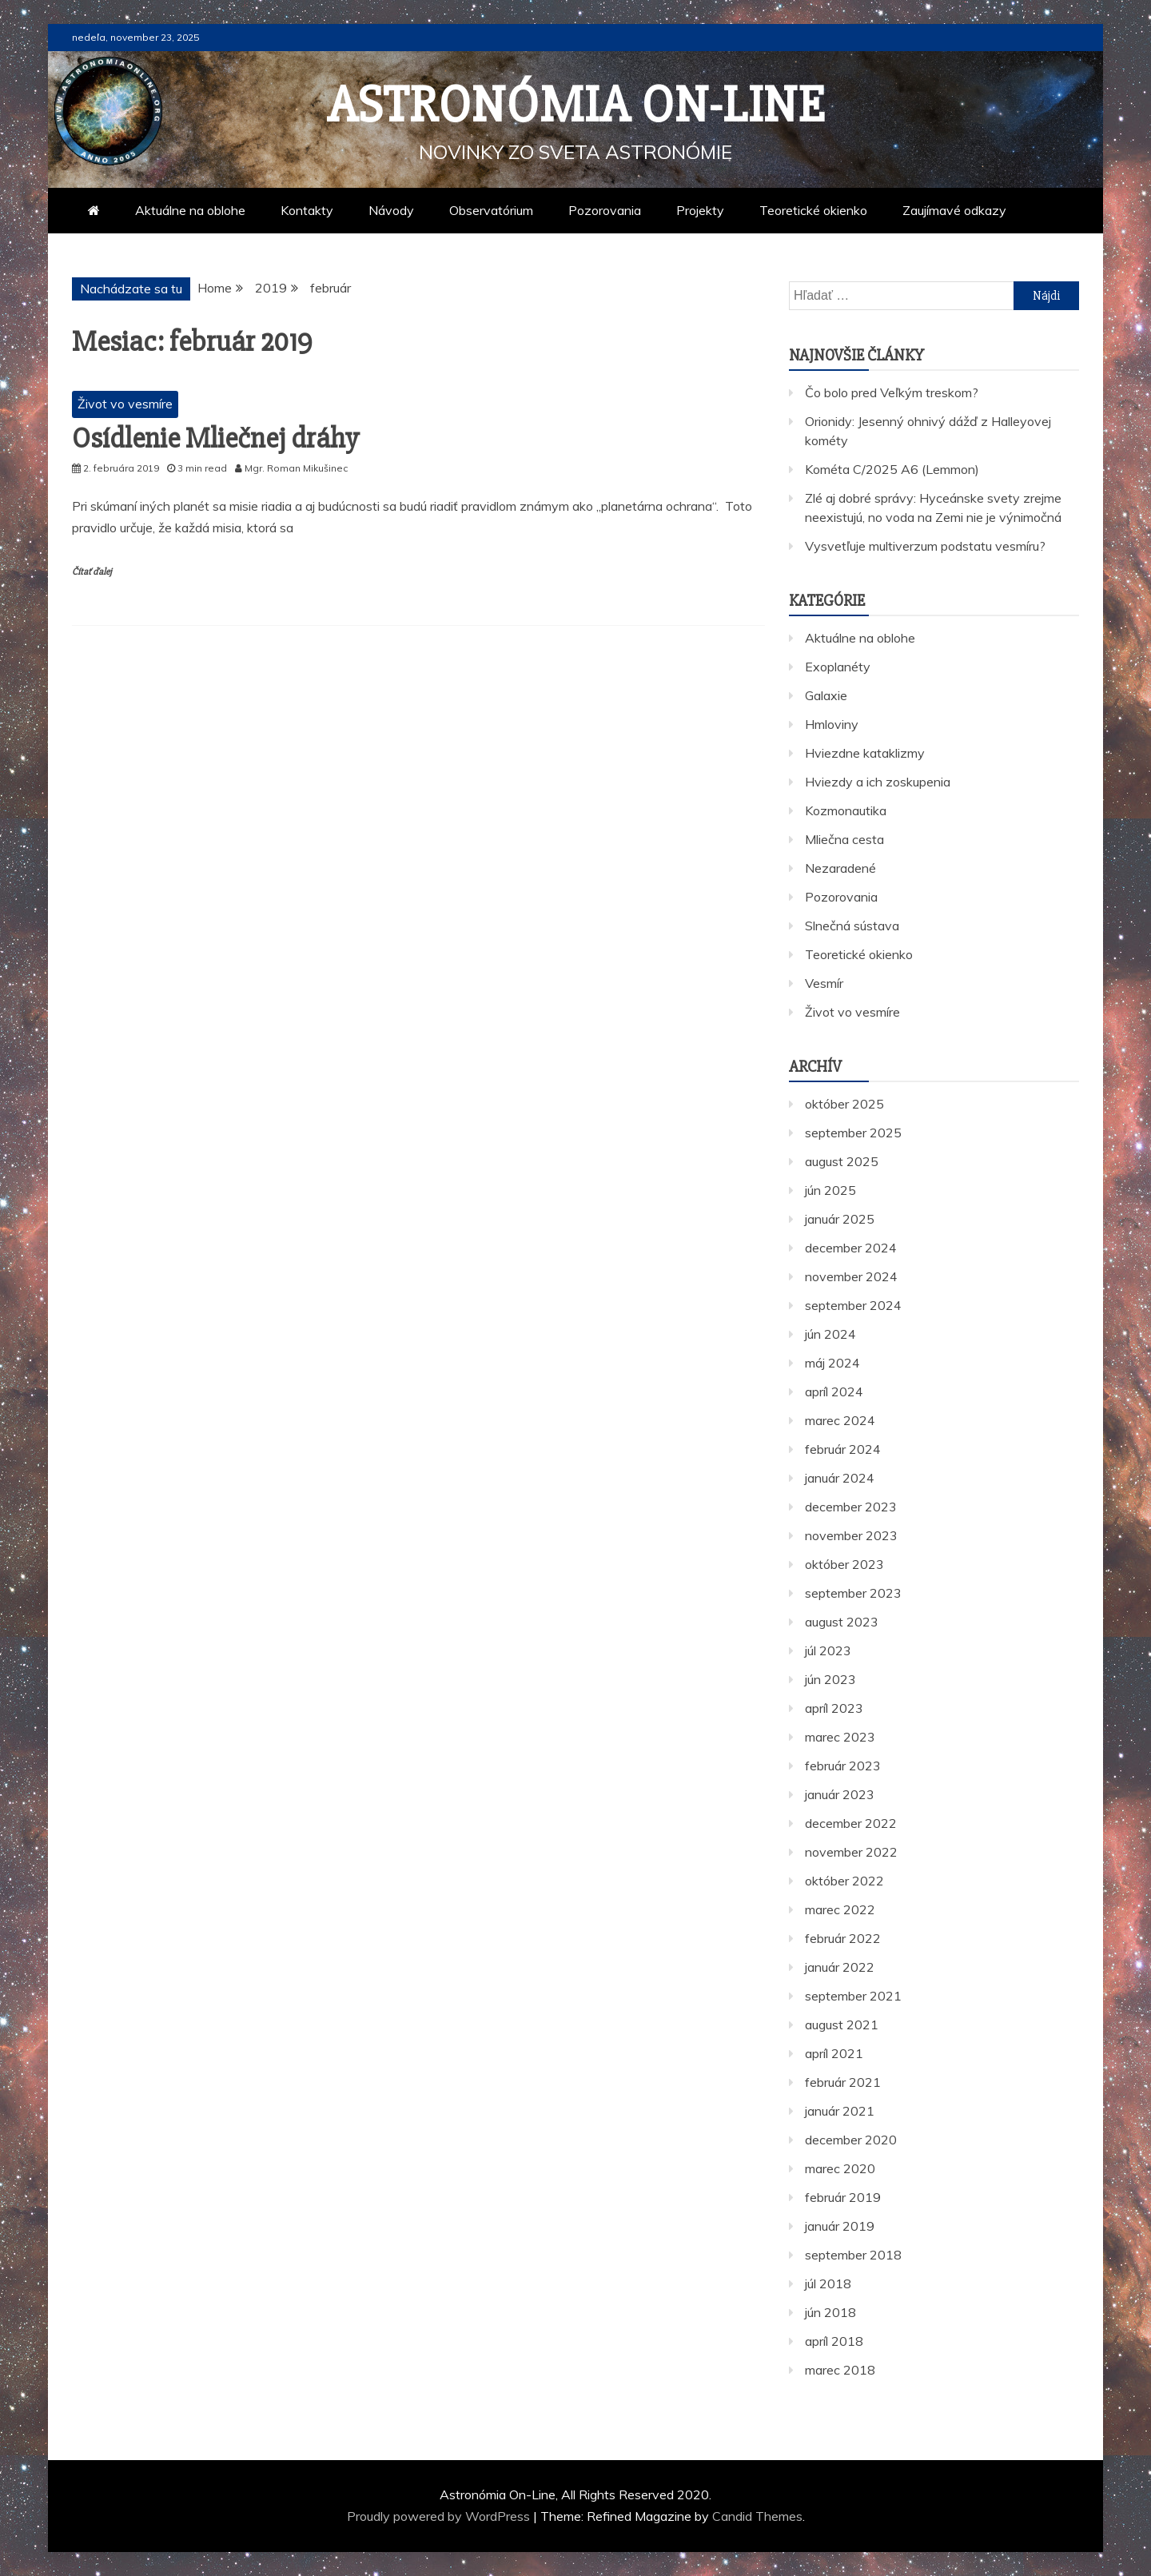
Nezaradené (840, 868)
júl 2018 (828, 2283)
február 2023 (843, 1766)
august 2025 (841, 1161)
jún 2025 (830, 1190)
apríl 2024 (834, 1391)
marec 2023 (840, 1737)
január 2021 (839, 2111)
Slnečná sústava (852, 926)
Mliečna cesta (844, 839)
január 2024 (839, 1478)
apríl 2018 (834, 2341)
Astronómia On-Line (576, 105)
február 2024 (843, 1449)
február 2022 (843, 1938)
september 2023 (853, 1593)
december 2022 (851, 1823)
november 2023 (851, 1535)
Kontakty (307, 210)
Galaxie (826, 695)
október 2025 (844, 1104)
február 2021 (843, 2082)
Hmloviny (831, 724)
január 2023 (839, 1794)
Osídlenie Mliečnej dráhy (215, 438)
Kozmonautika (845, 810)
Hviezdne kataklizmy (865, 753)
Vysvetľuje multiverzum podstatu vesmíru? (925, 546)
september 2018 (853, 2255)
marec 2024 (840, 1420)
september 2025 (853, 1133)
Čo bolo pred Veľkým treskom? (891, 392)
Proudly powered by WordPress (440, 2516)
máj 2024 (832, 1363)
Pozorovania (604, 210)
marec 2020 (840, 2168)
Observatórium (491, 210)
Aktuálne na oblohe (190, 210)
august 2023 (841, 1622)
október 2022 (844, 1881)
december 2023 (851, 1507)
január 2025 (839, 1219)
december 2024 (851, 1248)
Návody (391, 210)
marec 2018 (840, 2370)
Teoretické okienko (813, 210)
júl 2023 (828, 1650)
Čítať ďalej (92, 572)
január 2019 (839, 2226)
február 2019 (843, 2197)
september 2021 (853, 1996)
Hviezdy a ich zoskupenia (877, 782)
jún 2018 (830, 2312)
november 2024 (851, 1276)
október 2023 (844, 1564)
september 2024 (853, 1305)
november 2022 (851, 1852)
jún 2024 (830, 1334)
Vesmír (824, 983)
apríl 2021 (834, 2053)
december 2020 (851, 2140)
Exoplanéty (837, 667)
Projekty (700, 210)
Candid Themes (757, 2516)
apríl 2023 (834, 1708)
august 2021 (841, 2025)
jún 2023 (830, 1679)
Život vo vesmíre (125, 404)
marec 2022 (840, 1909)
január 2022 (839, 1967)
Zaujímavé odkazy (954, 210)
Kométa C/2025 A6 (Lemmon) (892, 469)
